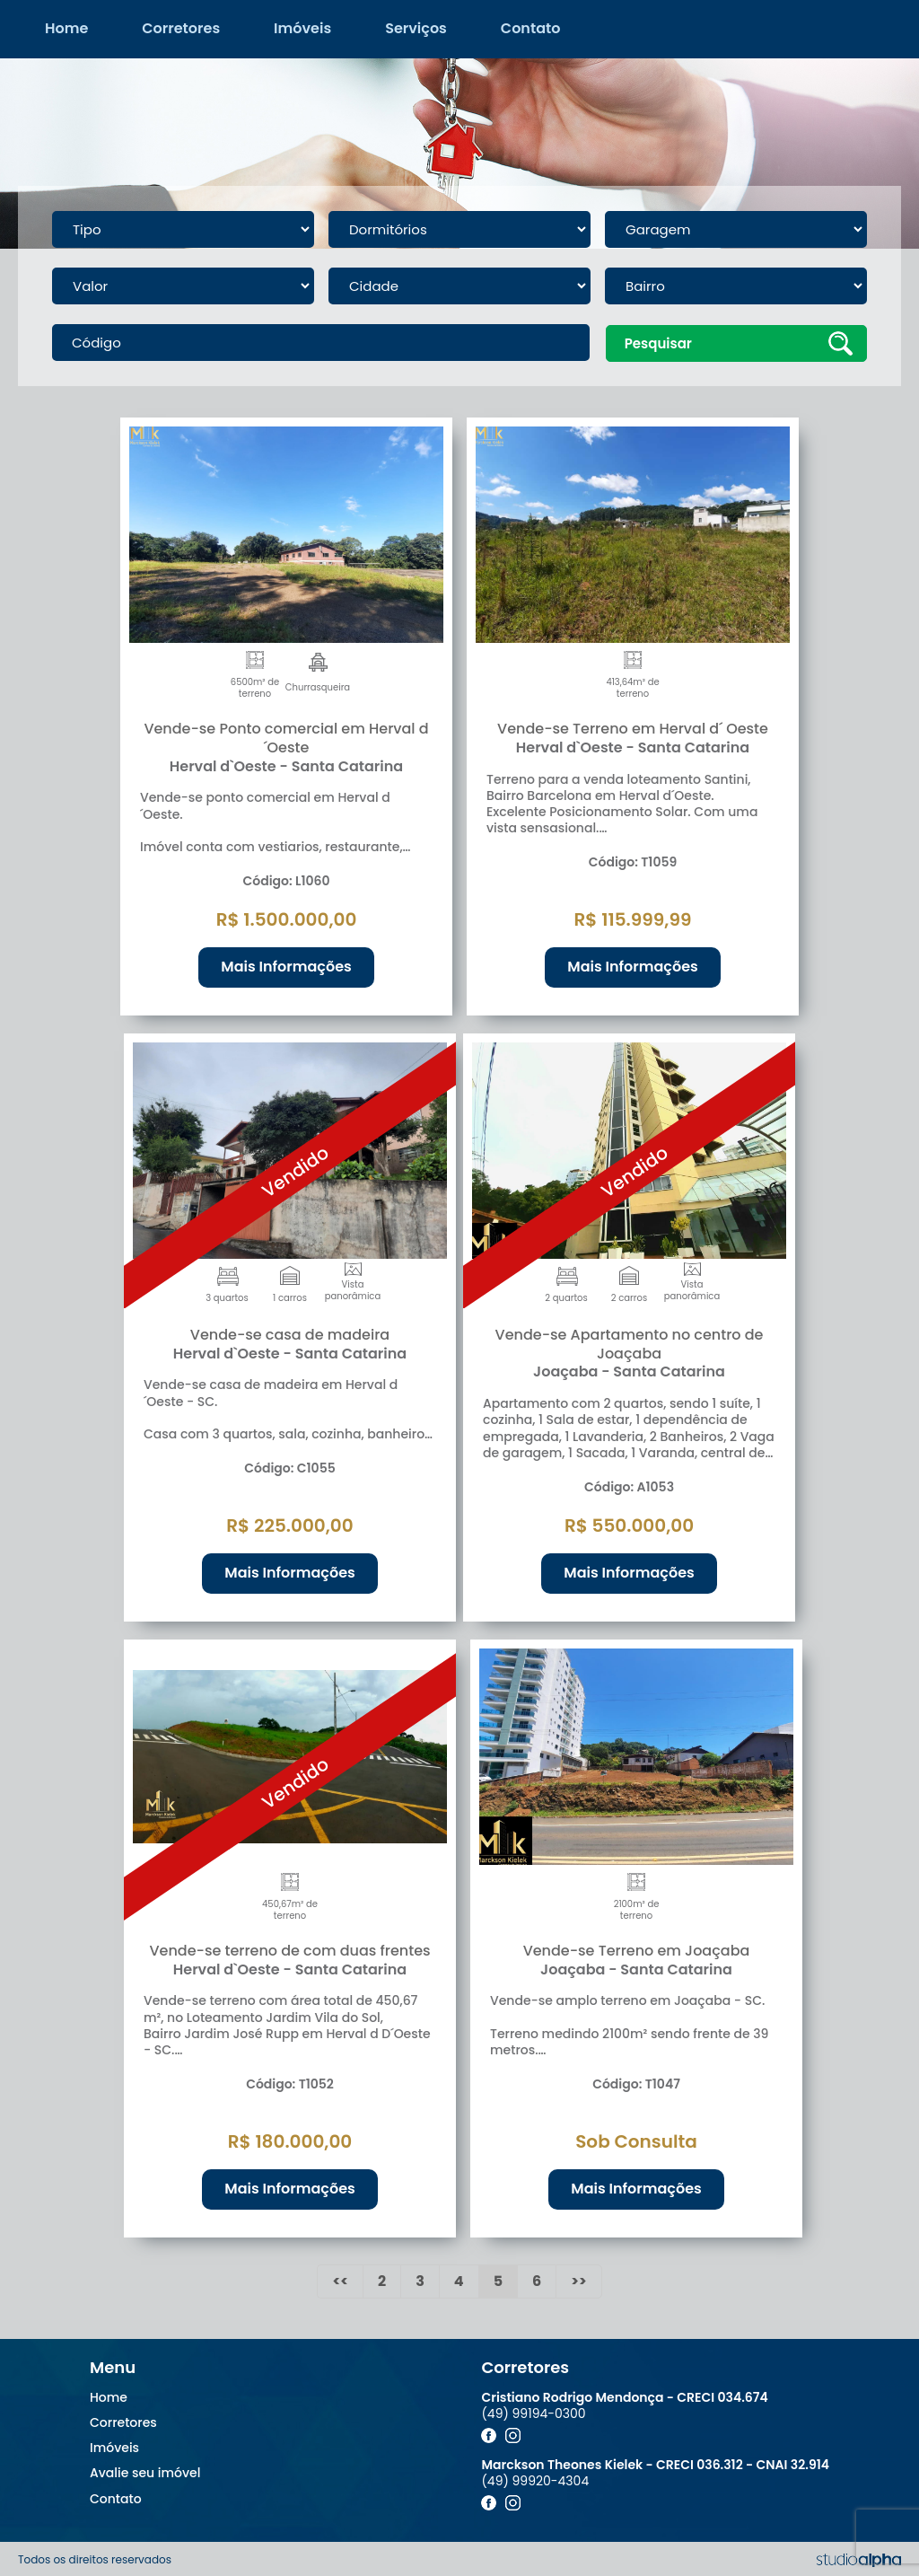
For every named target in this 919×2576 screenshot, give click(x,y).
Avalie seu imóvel (145, 2472)
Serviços (416, 28)
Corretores (181, 28)
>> (578, 2279)
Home (66, 28)
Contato (531, 28)
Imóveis (302, 28)
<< (340, 2279)
